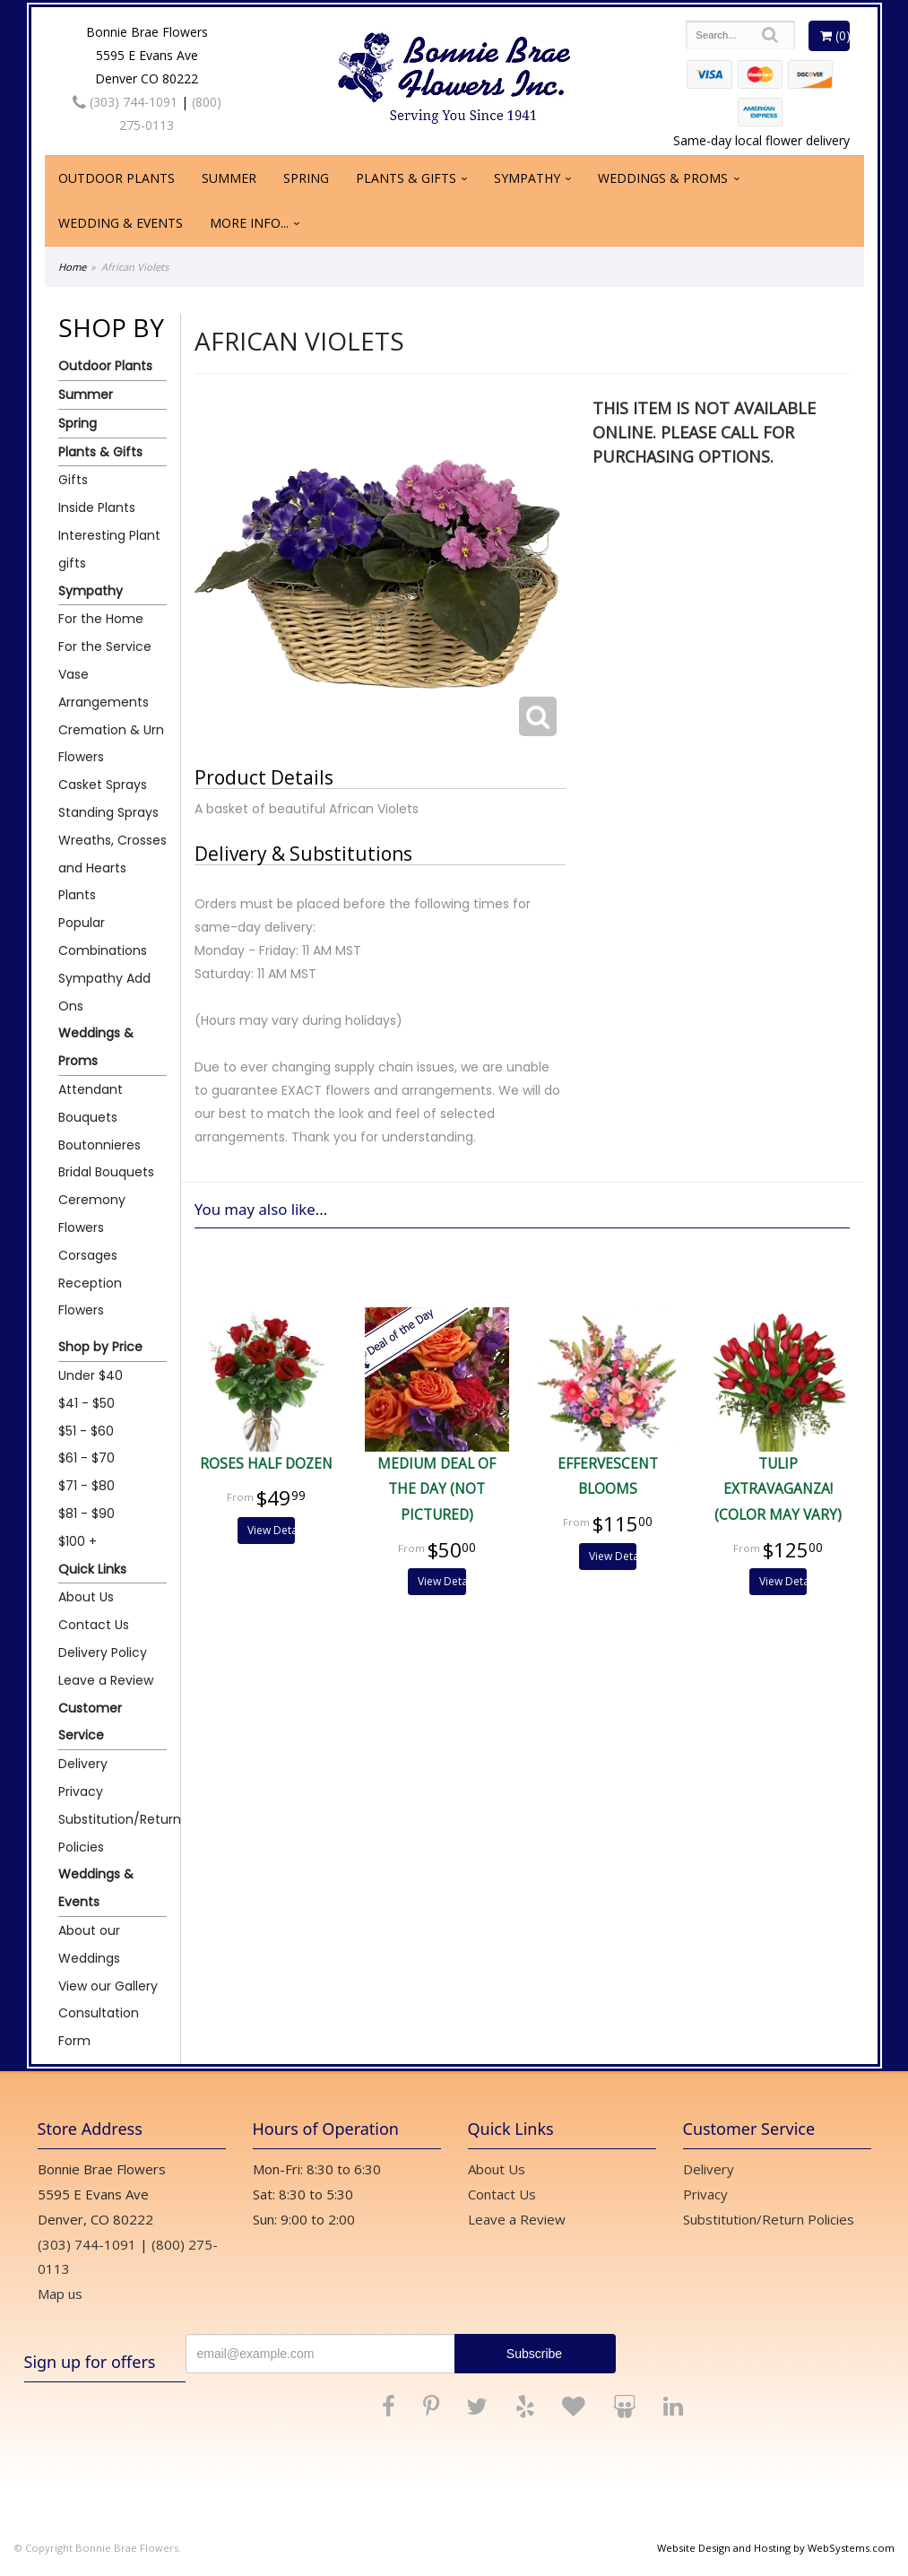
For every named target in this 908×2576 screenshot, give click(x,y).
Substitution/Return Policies (112, 1833)
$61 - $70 (86, 1458)
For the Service (104, 646)
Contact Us (93, 1625)
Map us (60, 2294)
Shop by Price (100, 1347)
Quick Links (92, 1569)
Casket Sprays (102, 785)
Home (72, 266)
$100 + (77, 1541)
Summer (229, 177)
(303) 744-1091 (125, 101)
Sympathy (527, 177)
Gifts (73, 480)
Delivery (83, 1764)
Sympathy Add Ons (104, 992)
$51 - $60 (86, 1431)
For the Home (100, 619)
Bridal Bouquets (106, 1172)
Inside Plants (96, 507)
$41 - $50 (86, 1403)
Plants (77, 895)
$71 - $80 (86, 1486)
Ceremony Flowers (91, 1213)
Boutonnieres (99, 1145)
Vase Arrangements (103, 688)
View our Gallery (108, 1986)
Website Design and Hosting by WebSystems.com (776, 2547)
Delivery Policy (102, 1652)
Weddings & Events (96, 1888)
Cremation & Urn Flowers (111, 744)
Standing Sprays (108, 812)
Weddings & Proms (663, 177)
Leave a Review (105, 1680)
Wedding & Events (120, 222)
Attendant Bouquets (90, 1103)
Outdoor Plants (116, 177)
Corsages (87, 1255)
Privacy (80, 1791)
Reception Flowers (90, 1297)
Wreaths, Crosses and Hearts (112, 854)
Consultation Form (98, 2027)
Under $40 (90, 1375)
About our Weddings (89, 1944)
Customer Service (90, 1722)
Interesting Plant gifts (109, 549)
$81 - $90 (86, 1513)
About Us (86, 1597)
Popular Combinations (102, 936)
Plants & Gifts (406, 177)
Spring (306, 177)
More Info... (249, 222)
